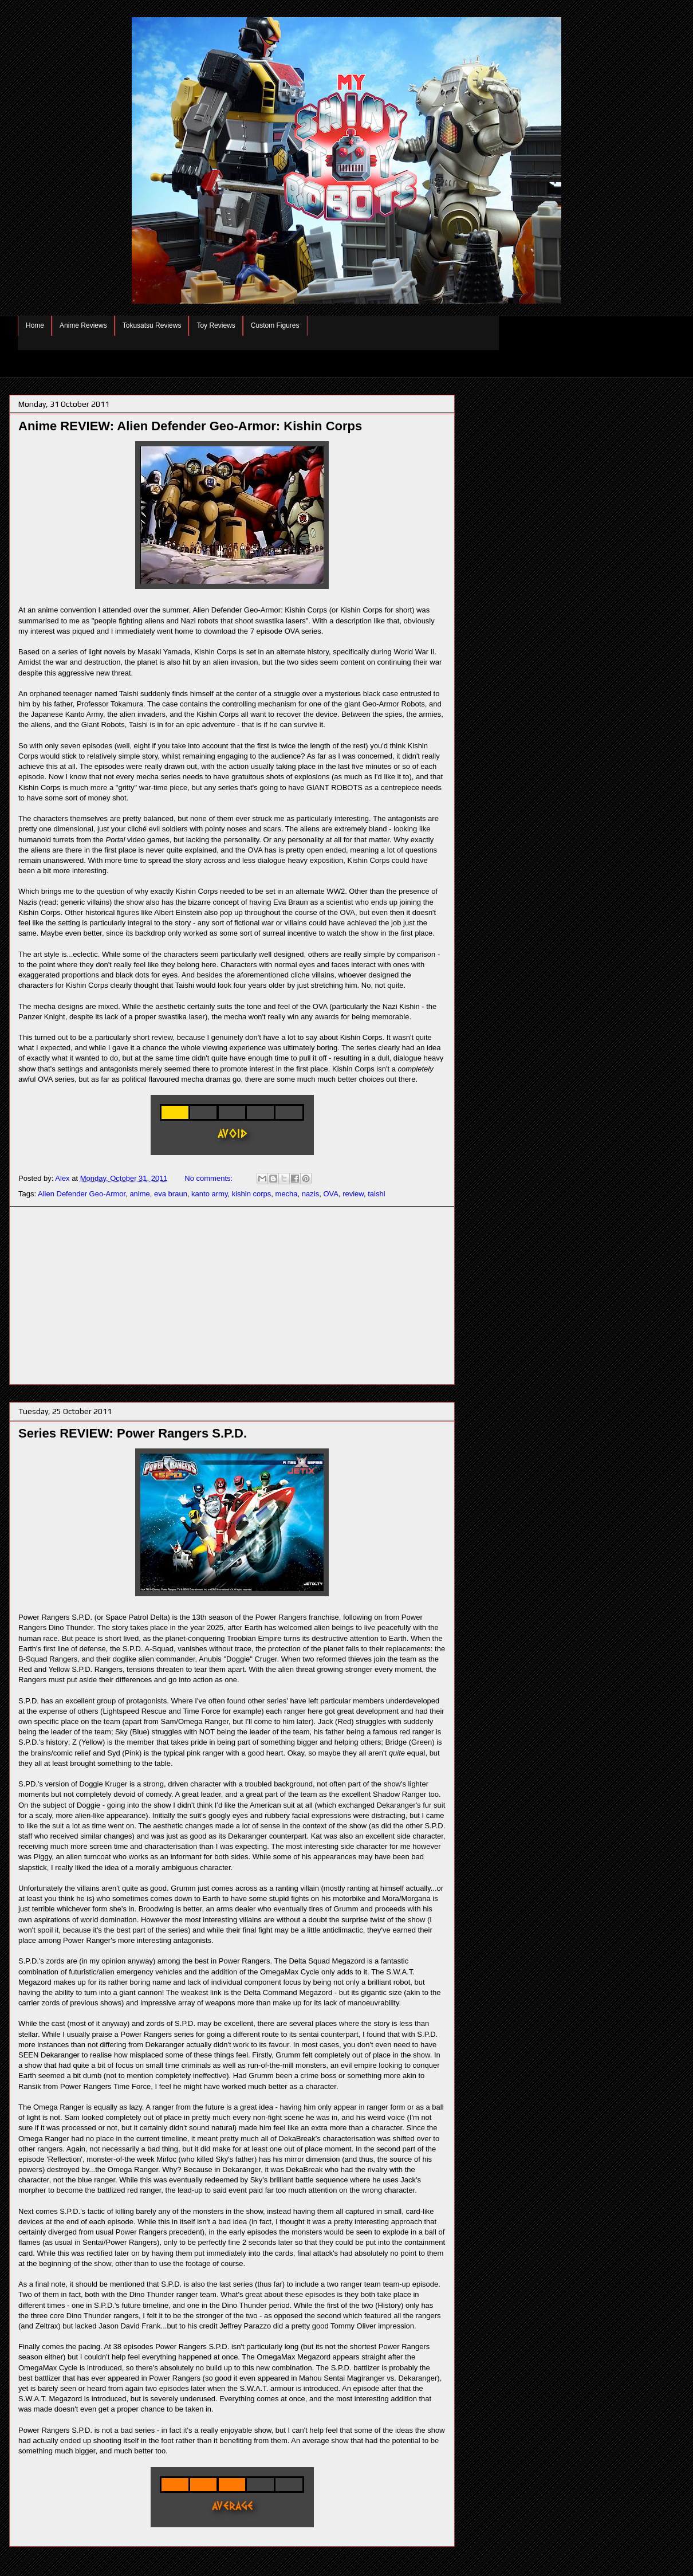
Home (35, 325)
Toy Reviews (215, 325)
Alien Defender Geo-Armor (81, 1193)
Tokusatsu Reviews (152, 325)
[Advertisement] (232, 1295)
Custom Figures (275, 325)
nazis (310, 1193)
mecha (286, 1193)
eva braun (170, 1193)
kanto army (209, 1193)
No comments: (209, 1178)
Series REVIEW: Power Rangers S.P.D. (132, 1433)
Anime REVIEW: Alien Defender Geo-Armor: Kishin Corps (190, 426)
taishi (376, 1193)
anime (139, 1193)
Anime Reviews (83, 325)
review (353, 1193)
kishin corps (251, 1193)
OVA (330, 1193)
